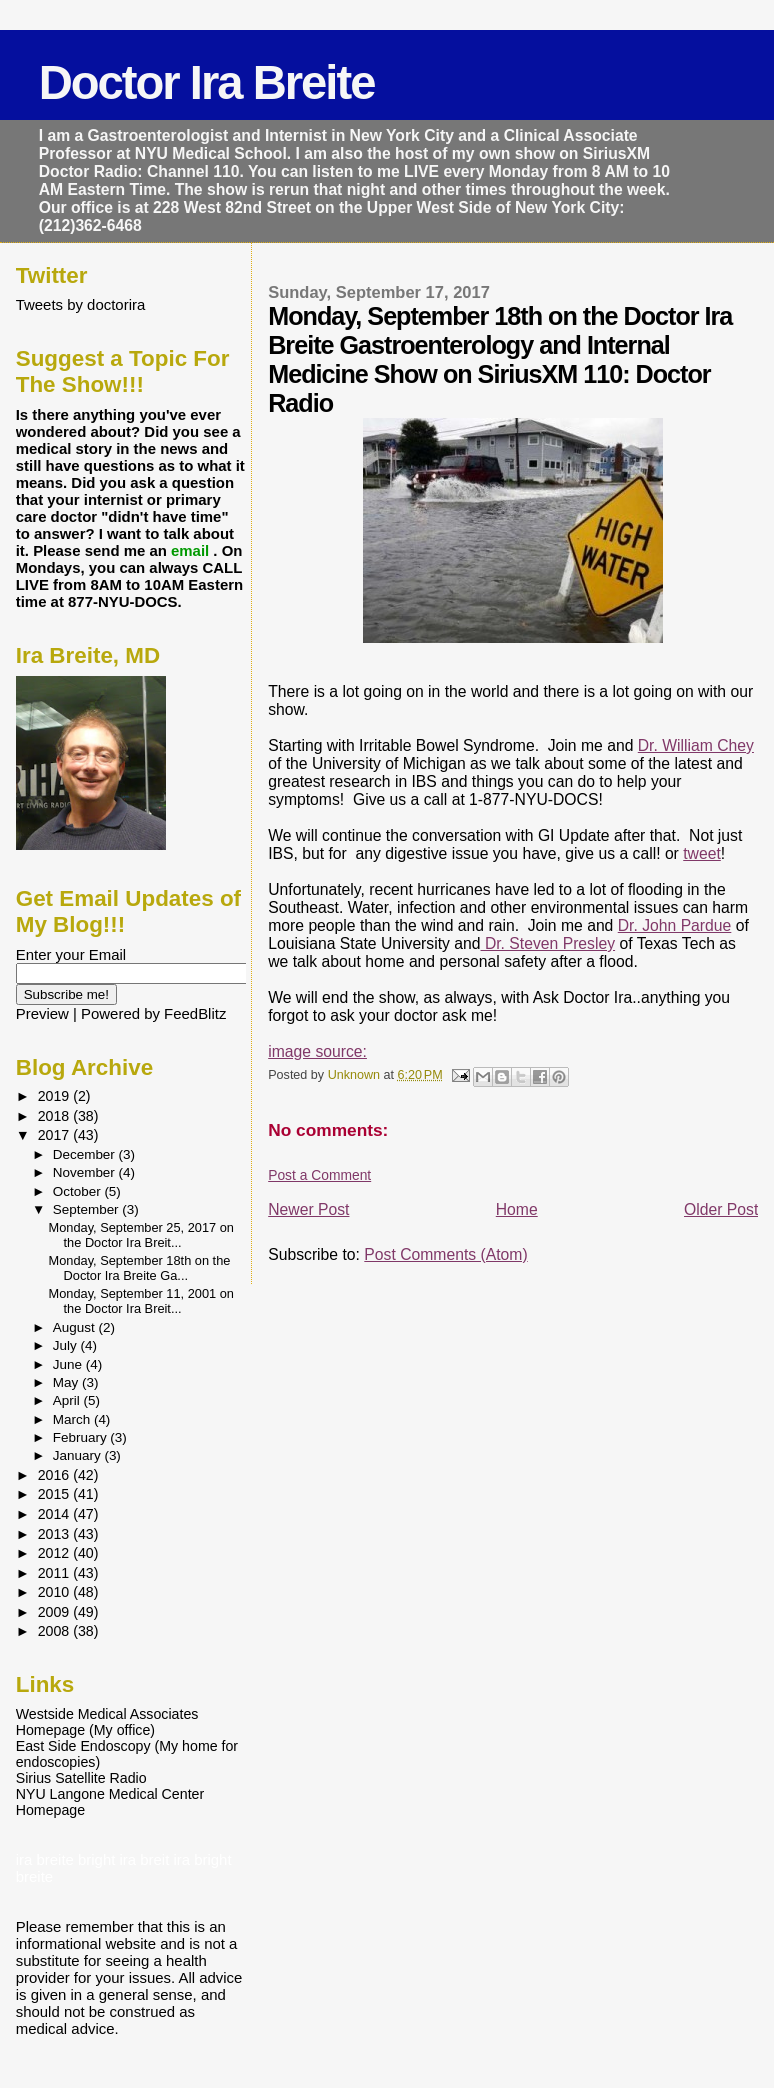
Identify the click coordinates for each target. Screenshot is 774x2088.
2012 (56, 1553)
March (73, 1419)
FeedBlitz (195, 1013)
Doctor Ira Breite (207, 82)
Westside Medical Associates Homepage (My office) (107, 1722)
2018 (56, 1116)
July (67, 1345)
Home (517, 1209)
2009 (56, 1612)
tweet (702, 853)
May (67, 1382)
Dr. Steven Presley (548, 943)
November (86, 1172)
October (79, 1191)
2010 (56, 1592)
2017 (56, 1135)
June (69, 1364)
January (79, 1455)
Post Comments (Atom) (445, 1254)
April (68, 1400)
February (82, 1437)
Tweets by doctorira (81, 304)
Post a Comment (319, 1175)
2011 (56, 1573)
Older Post (721, 1209)
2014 (56, 1514)
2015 (56, 1494)
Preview (42, 1013)
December (86, 1154)
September (88, 1209)
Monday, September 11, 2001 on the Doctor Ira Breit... (141, 1301)
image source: (317, 1051)
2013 (56, 1534)
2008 (56, 1631)
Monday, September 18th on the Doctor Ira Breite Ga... (140, 1268)
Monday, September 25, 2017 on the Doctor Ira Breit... (141, 1235)
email (192, 550)
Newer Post (308, 1209)
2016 (56, 1475)
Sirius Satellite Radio (81, 1778)
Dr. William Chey (696, 745)
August (76, 1327)
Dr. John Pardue (675, 925)
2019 (56, 1096)
